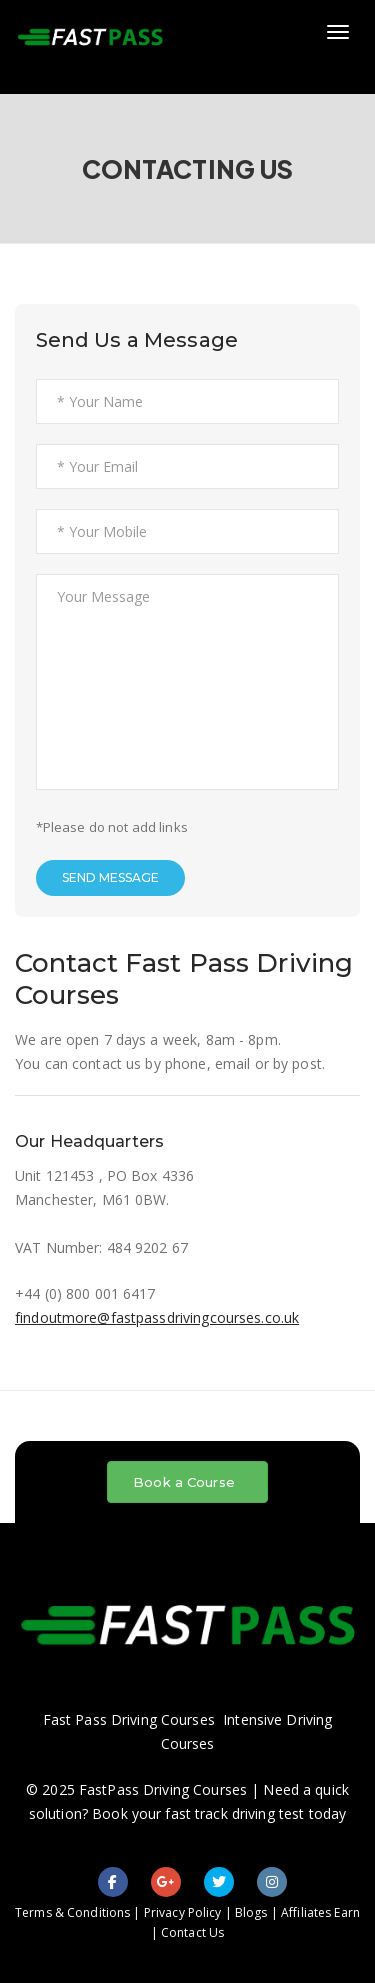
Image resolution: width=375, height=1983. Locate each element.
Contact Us (192, 1932)
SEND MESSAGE (110, 877)
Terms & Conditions (72, 1912)
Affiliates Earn (320, 1912)
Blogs (251, 1912)
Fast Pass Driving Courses (129, 1719)
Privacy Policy (183, 1912)
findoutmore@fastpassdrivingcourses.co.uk (157, 1317)
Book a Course (184, 1482)
